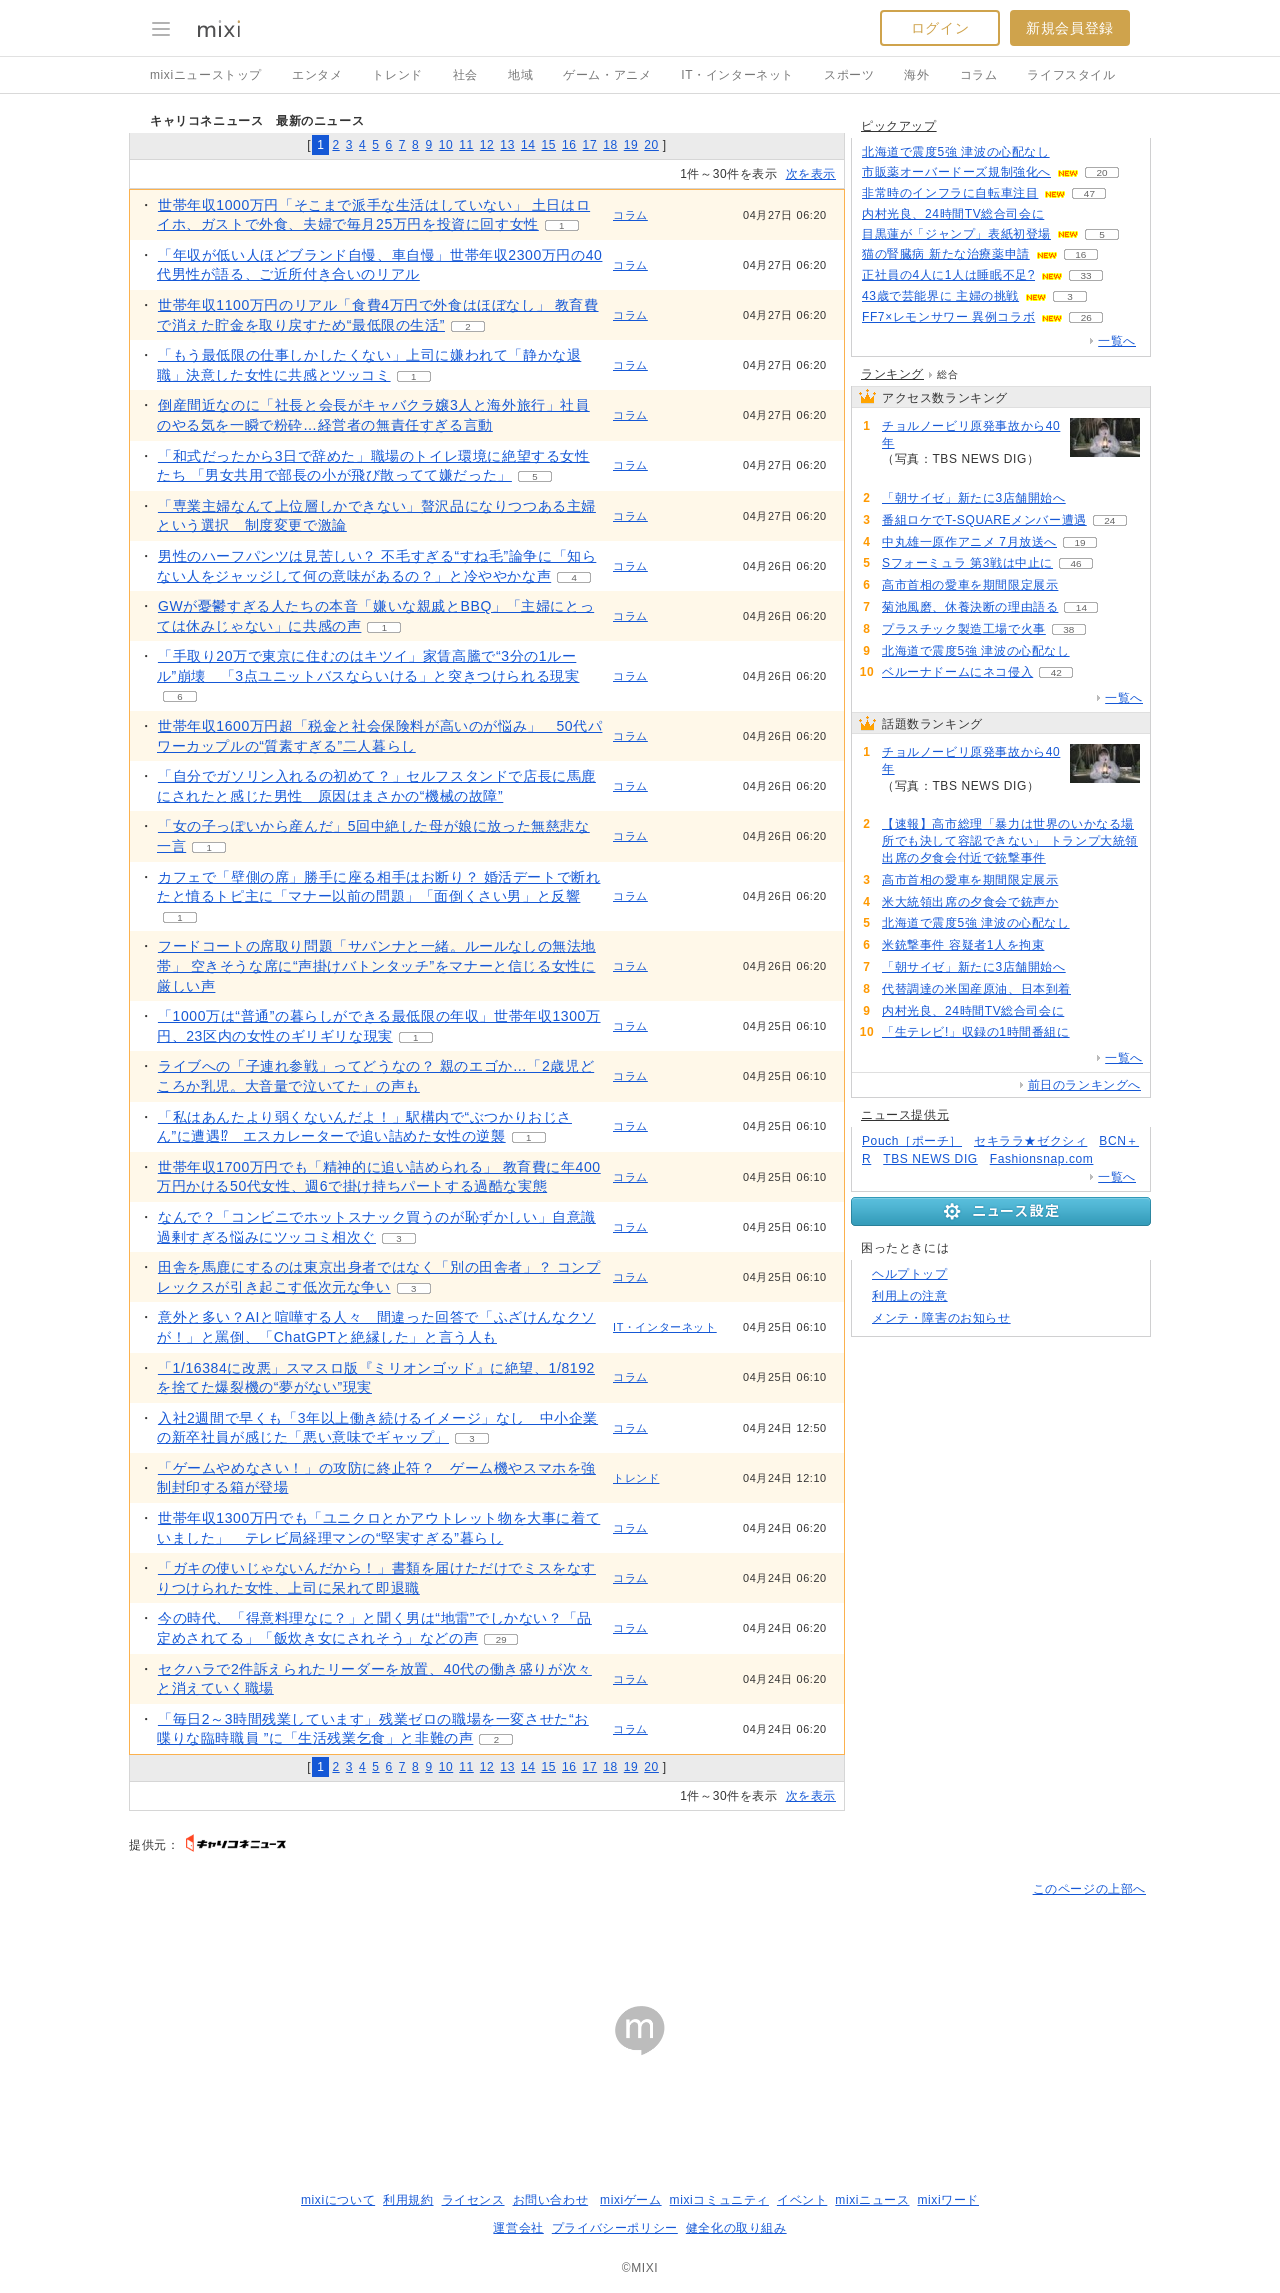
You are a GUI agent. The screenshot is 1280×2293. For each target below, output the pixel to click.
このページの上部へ (1089, 1889)
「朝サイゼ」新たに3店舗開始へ (974, 498)
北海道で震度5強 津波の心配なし (956, 152)
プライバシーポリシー (615, 2228)
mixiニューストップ (206, 75)
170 (1081, 585)
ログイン (940, 28)
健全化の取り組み (736, 2228)
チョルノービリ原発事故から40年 (971, 434)
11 (466, 145)
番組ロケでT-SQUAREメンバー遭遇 (984, 520)
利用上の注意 (910, 1296)
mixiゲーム (631, 2200)
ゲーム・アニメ (607, 75)
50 (1067, 214)
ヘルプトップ (910, 1274)
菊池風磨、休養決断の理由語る (970, 607)
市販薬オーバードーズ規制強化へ (956, 172)
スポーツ (849, 75)
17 (590, 145)
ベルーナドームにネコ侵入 (957, 672)
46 (1075, 563)
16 (569, 145)
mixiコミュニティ (719, 2200)
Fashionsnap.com (1042, 1159)
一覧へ (1117, 341)
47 (1089, 193)
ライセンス (473, 2200)
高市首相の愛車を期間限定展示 (970, 585)
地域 (520, 75)
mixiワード (948, 2200)
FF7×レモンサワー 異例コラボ (948, 317)
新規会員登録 (1070, 28)
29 (501, 1639)
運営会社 (518, 2228)
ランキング (892, 374)
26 (1086, 317)
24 (1109, 520)
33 (1085, 275)
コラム (979, 75)
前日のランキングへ (1084, 1085)
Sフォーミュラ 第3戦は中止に (967, 563)
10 (446, 145)
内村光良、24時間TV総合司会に (953, 214)
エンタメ (317, 75)
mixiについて (338, 2200)
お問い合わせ (551, 2200)
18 (610, 145)
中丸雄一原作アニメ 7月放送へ (969, 542)
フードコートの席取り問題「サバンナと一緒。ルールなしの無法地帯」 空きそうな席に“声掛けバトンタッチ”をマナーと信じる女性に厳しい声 (376, 965)
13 (507, 145)
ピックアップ (899, 126)
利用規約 (408, 2200)
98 (1072, 152)
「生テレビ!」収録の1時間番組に (976, 1032)
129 (1081, 902)
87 (1067, 945)
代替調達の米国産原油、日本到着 (976, 989)
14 (528, 145)
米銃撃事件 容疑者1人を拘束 (963, 945)
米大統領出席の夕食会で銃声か (970, 902)
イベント (802, 2200)
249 (905, 476)
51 (1093, 989)
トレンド (397, 75)
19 (631, 145)
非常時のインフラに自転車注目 (950, 193)
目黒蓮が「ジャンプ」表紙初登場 (956, 234)
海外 (916, 75)
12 (487, 145)
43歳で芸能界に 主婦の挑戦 (940, 296)
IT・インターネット (737, 75)
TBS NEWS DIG (930, 1159)
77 (1088, 498)
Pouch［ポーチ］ (912, 1141)
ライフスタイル (1071, 75)
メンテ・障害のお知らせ (941, 1318)
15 (548, 145)
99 (1092, 651)
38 (1068, 629)
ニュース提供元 (905, 1115)
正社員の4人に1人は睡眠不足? (948, 275)
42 (1056, 672)
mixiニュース (872, 2200)
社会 (465, 75)
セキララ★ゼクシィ (1030, 1141)
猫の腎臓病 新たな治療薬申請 (946, 254)
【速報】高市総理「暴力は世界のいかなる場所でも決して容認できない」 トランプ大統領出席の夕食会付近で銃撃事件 (1010, 841)
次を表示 (811, 174)
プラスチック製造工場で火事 (964, 629)
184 (1069, 858)
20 (651, 145)
